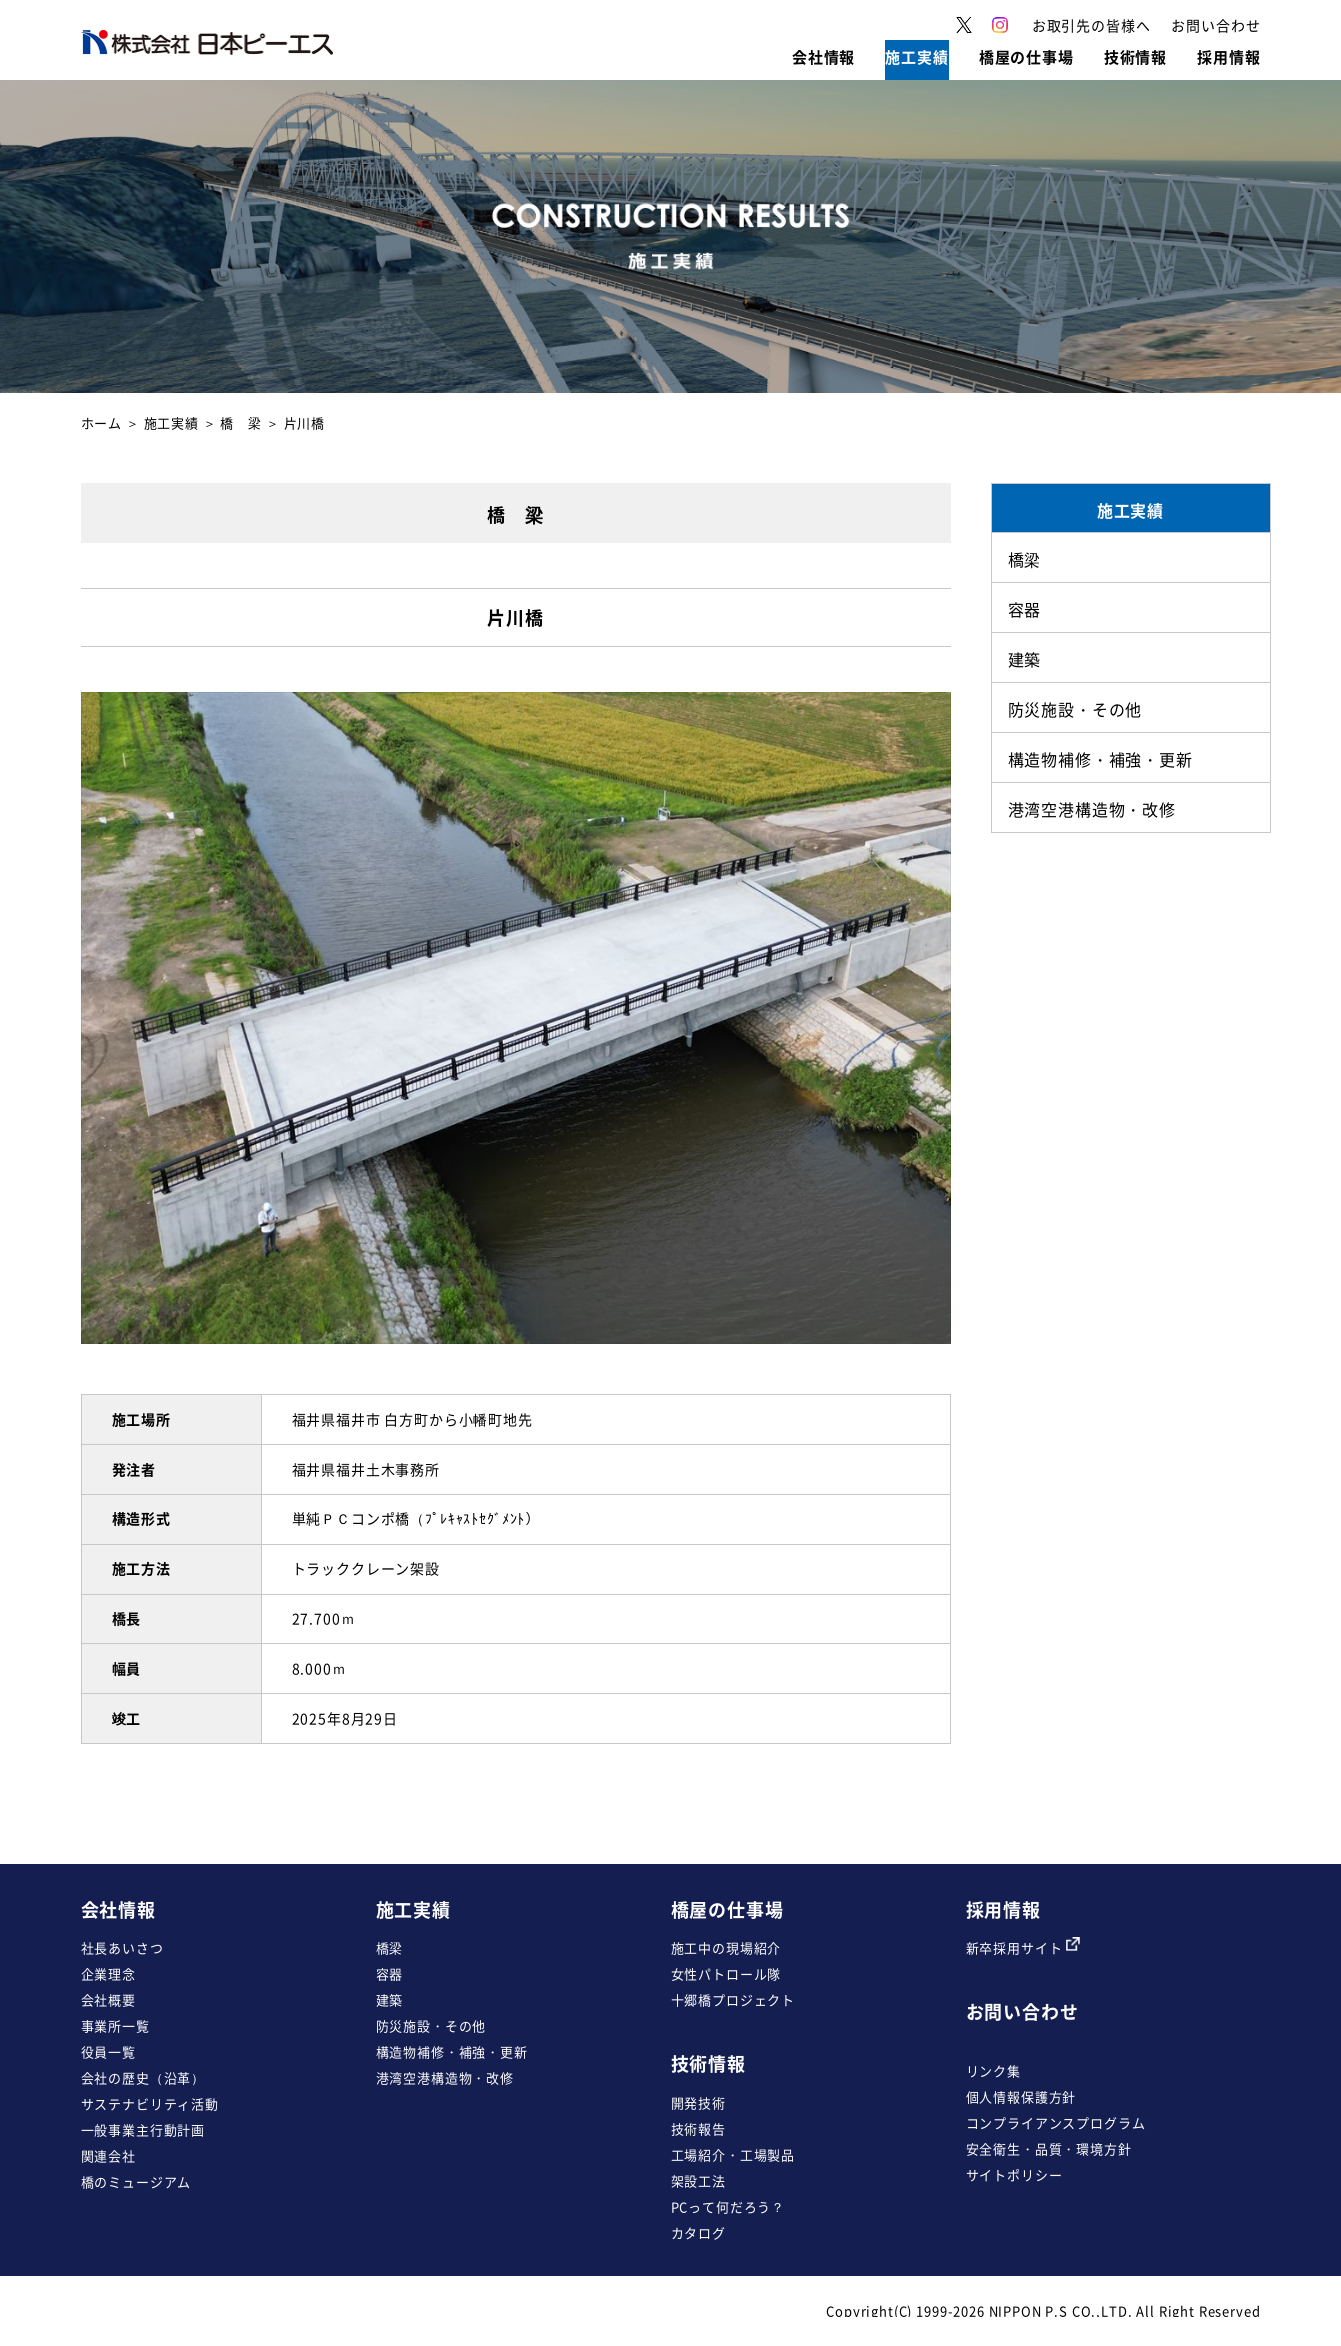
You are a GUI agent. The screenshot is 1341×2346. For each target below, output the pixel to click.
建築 (390, 1999)
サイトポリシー (1014, 2174)
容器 (390, 1973)
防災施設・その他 (431, 2025)
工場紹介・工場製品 (733, 2154)
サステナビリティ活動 (150, 2103)
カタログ (698, 2232)
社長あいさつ (122, 1947)
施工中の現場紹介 (726, 1947)
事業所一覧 (115, 2025)
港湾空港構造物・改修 (445, 2077)
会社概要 (108, 1999)
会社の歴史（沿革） (143, 2077)
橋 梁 (241, 422)
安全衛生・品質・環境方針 (1049, 2148)
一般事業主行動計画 (143, 2129)
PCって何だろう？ (728, 2206)
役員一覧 (108, 2051)
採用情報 (1003, 1909)
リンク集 (993, 2070)
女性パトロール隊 (726, 1973)
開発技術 (698, 2102)
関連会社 (108, 2155)
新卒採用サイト (1023, 1947)
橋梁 (390, 1947)
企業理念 (108, 1973)
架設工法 (698, 2180)
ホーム (102, 422)
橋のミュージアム (136, 2181)
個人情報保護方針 (1021, 2096)
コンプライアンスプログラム (1056, 2122)
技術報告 (698, 2128)
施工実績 (171, 422)
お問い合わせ (1022, 2011)
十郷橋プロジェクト (733, 1999)
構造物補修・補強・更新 (452, 2051)
